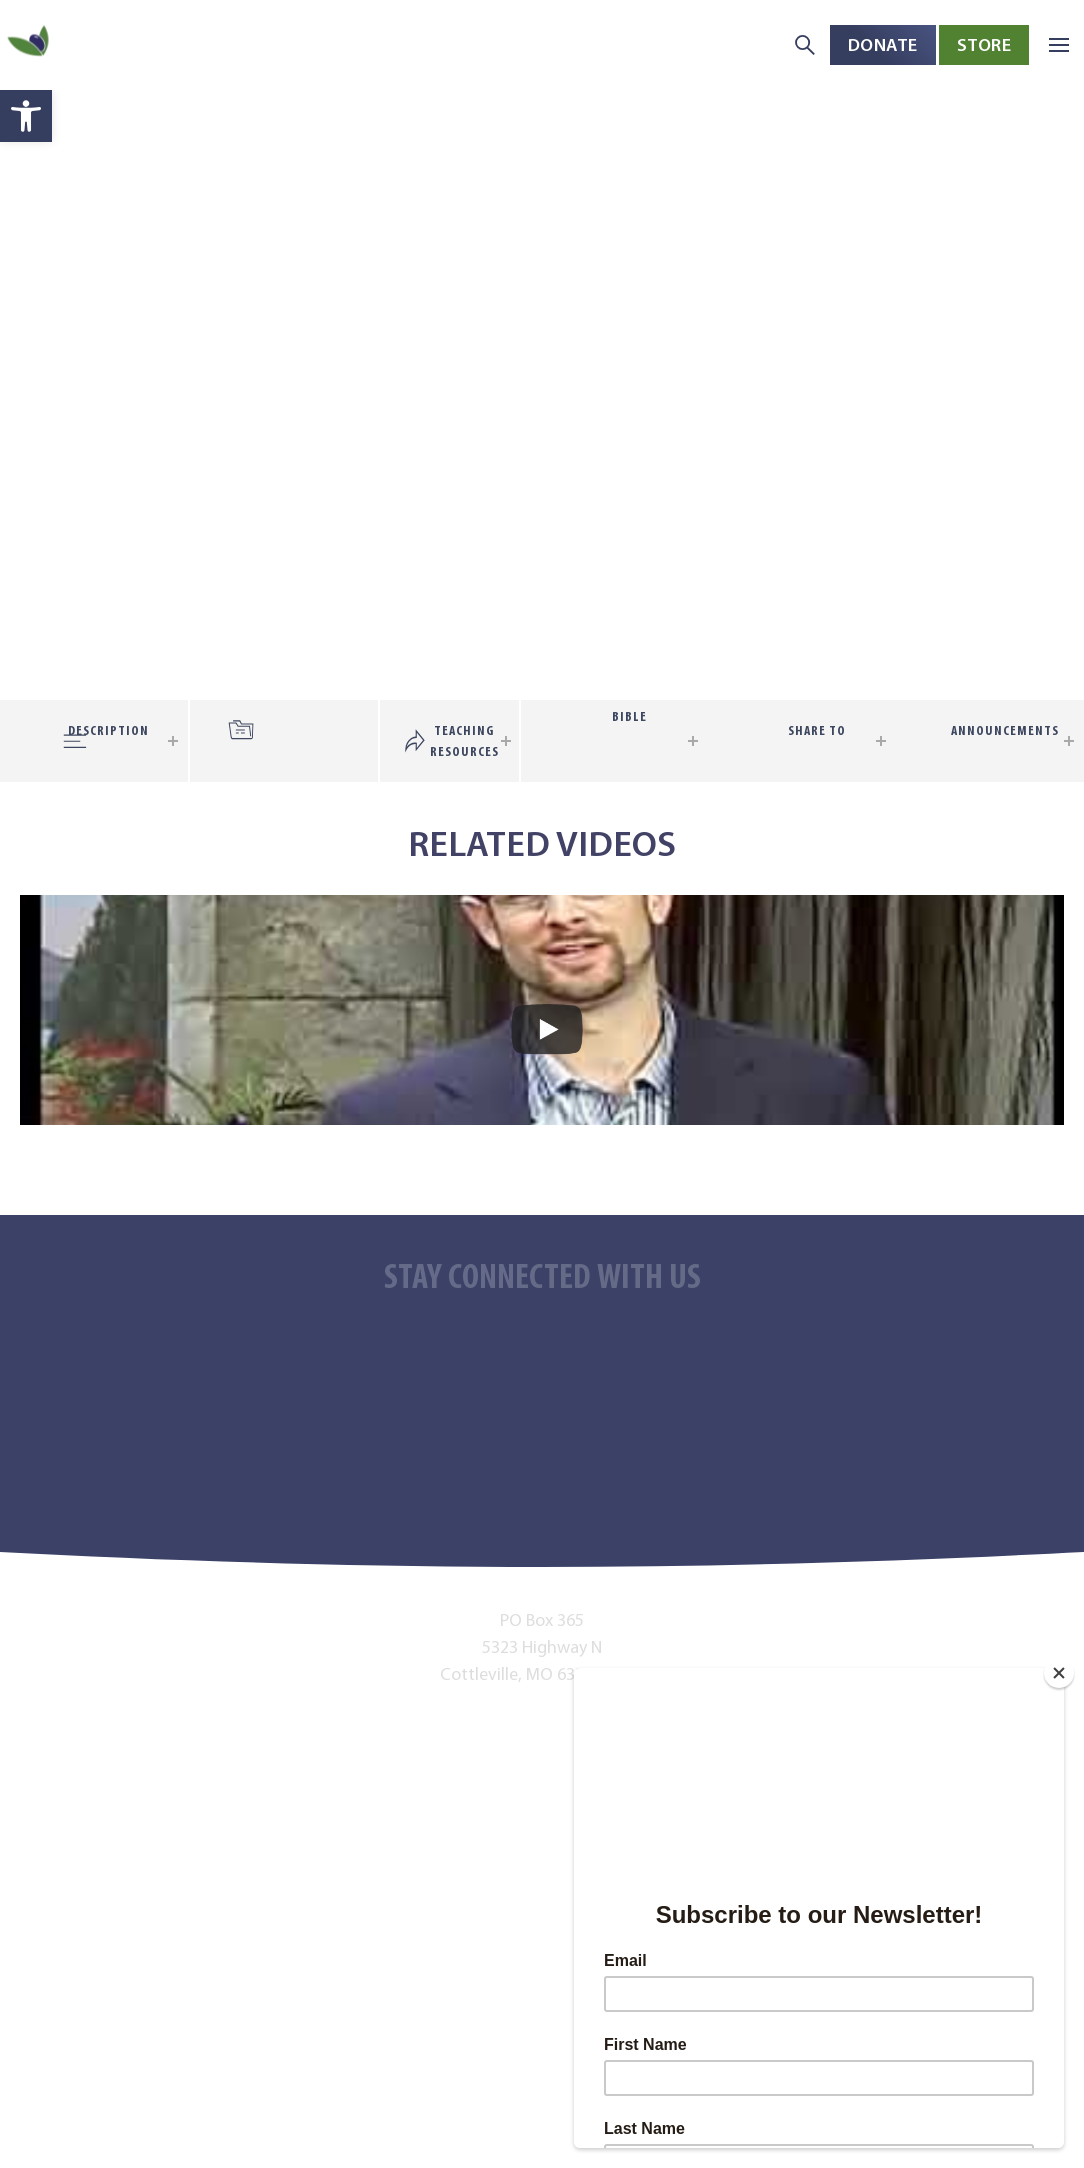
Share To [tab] (817, 730)
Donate (883, 44)
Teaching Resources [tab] (464, 741)
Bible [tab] (629, 716)
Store (984, 44)
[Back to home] (30, 45)
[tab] (299, 720)
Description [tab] (108, 730)
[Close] (1059, 1673)
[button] (26, 116)
